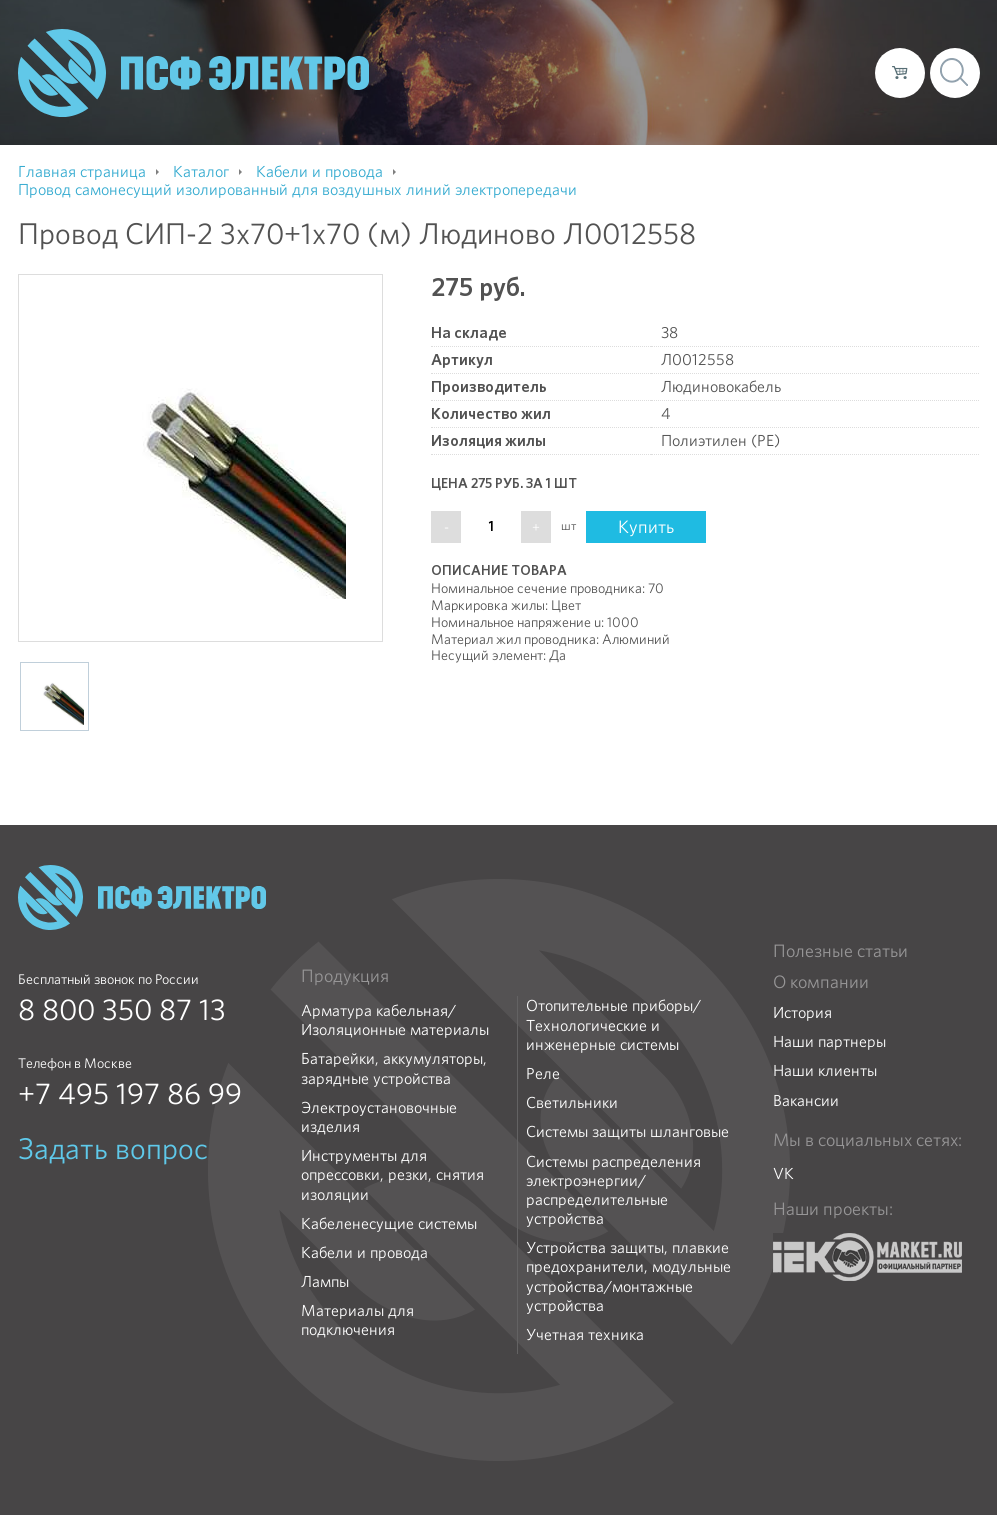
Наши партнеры (829, 1041)
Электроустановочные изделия (379, 1117)
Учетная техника (585, 1334)
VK (783, 1173)
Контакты (822, 72)
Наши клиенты (825, 1070)
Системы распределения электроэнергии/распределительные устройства (613, 1190)
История (802, 1012)
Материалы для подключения (357, 1320)
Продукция (345, 976)
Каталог (573, 72)
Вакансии (806, 1100)
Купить (646, 526)
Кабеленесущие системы (389, 1223)
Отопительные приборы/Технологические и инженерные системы (613, 1025)
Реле (543, 1073)
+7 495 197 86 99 (130, 1094)
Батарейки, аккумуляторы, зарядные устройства (394, 1068)
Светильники (572, 1102)
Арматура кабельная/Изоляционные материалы (395, 1020)
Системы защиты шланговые (627, 1131)
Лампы (325, 1281)
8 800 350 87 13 (122, 1010)
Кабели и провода (364, 1252)
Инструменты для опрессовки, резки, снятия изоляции (392, 1175)
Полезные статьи (840, 951)
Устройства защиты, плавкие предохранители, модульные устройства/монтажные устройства (628, 1276)
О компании (478, 72)
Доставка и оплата (695, 72)
